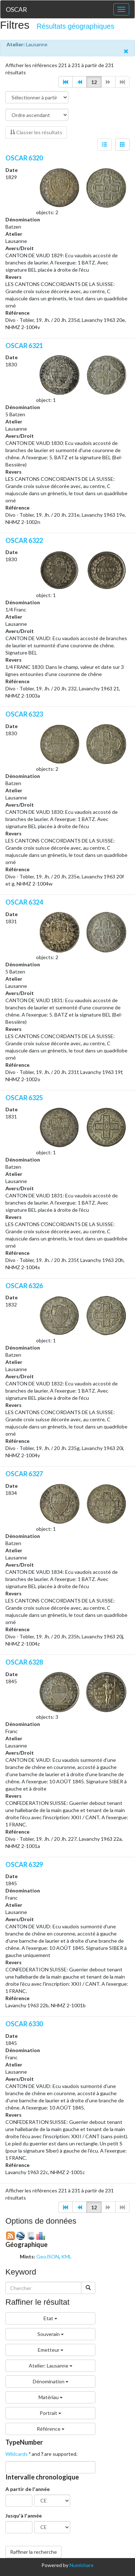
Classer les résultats (36, 132)
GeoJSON (47, 2256)
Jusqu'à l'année (23, 2515)
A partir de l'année (27, 2489)
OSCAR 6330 (24, 2024)
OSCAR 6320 (24, 158)
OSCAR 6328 (24, 1662)
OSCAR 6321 (24, 345)
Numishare (81, 2565)
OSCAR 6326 (24, 1286)
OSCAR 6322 (24, 540)
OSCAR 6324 (24, 902)
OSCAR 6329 (24, 1864)
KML (66, 2256)
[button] (65, 82)
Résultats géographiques (75, 26)
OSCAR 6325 (24, 1098)
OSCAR (16, 9)
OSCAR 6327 (24, 1474)
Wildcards (16, 2454)
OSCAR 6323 (24, 714)
